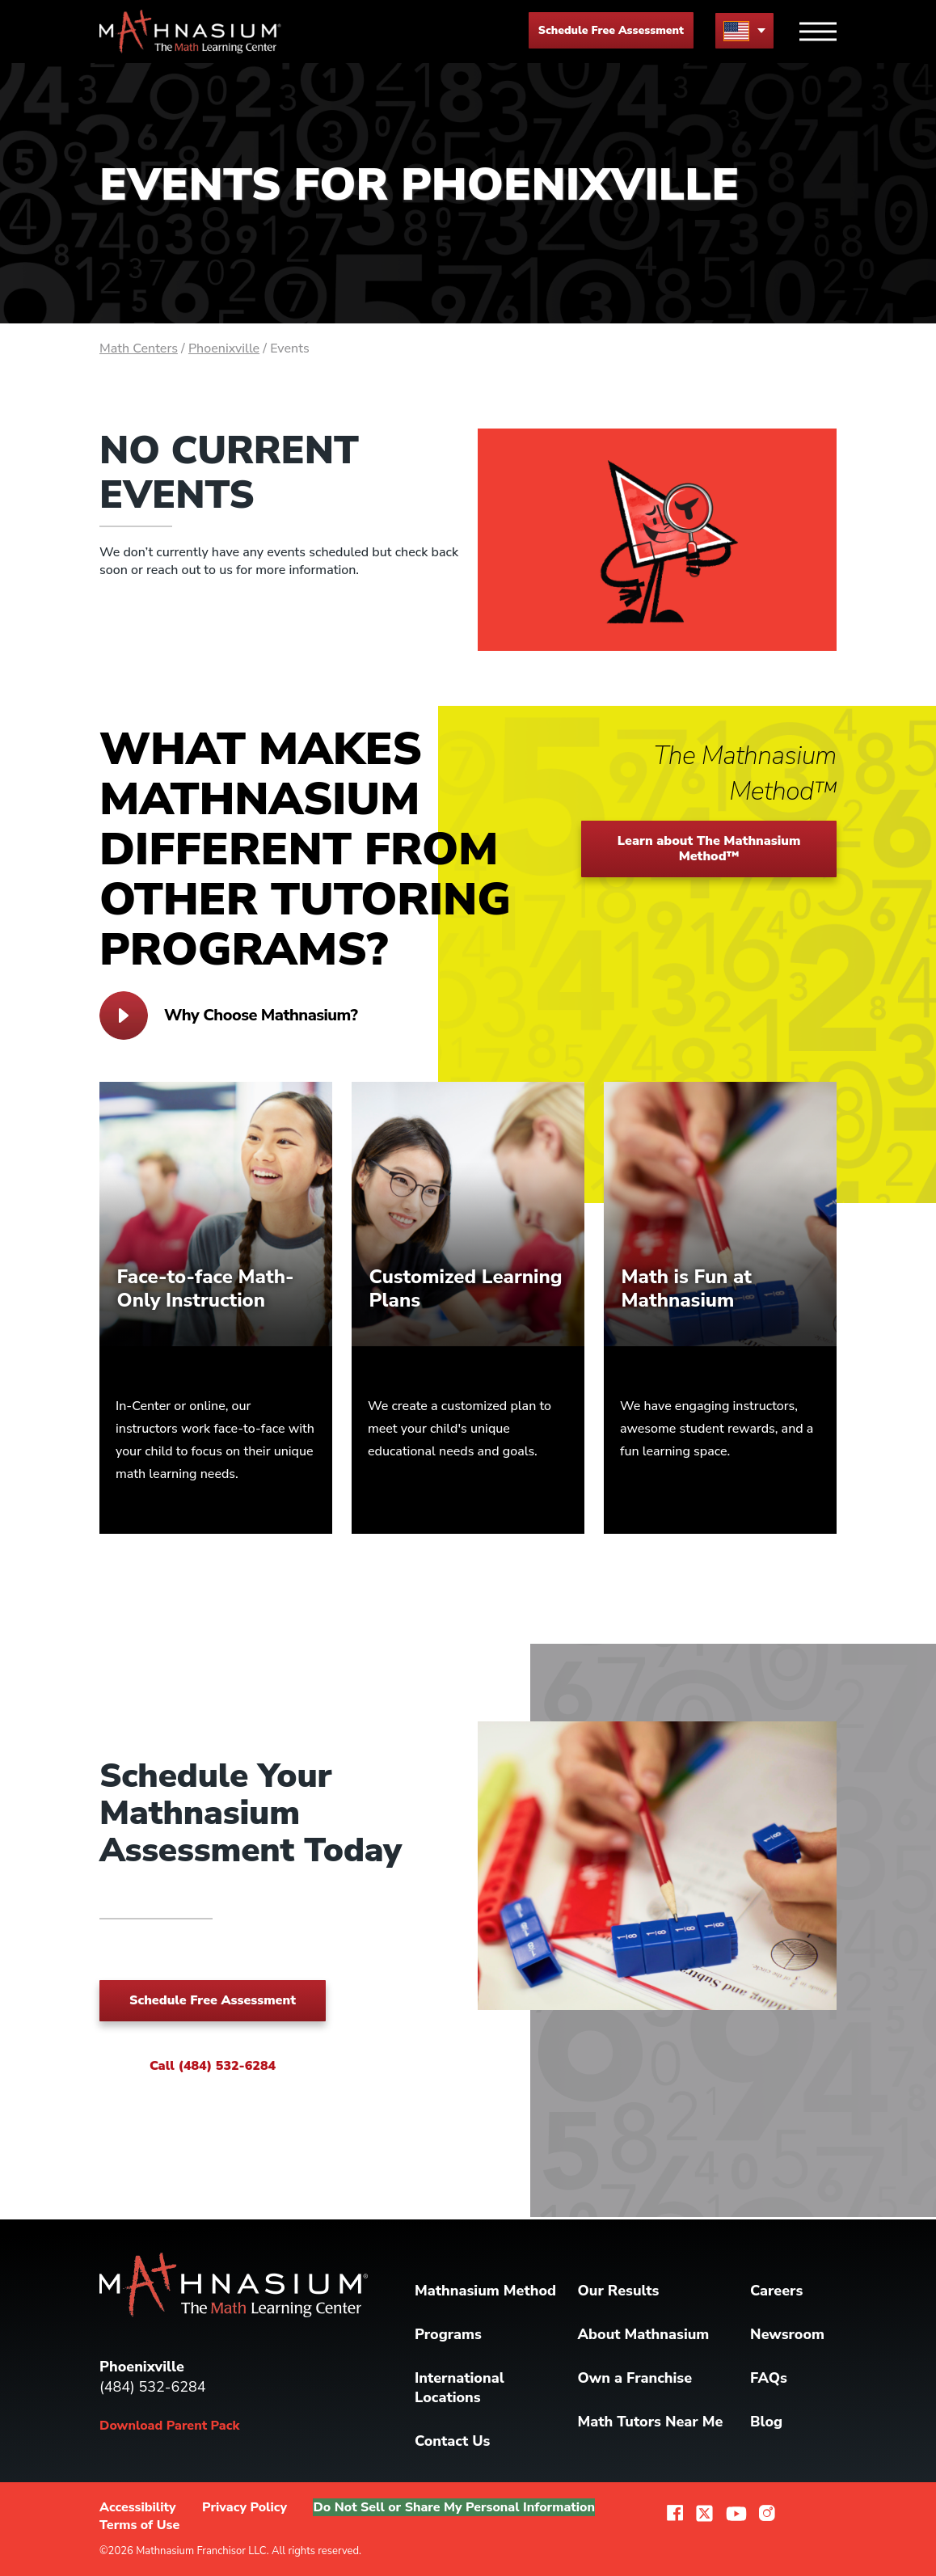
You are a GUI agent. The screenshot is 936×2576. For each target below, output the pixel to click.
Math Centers (138, 348)
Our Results (619, 2290)
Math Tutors (650, 2421)
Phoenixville (223, 348)
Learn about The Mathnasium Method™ (709, 848)
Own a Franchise (635, 2378)
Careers (776, 2290)
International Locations (459, 2387)
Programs (448, 2334)
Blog (766, 2421)
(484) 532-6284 (152, 2387)
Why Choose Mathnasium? (228, 1015)
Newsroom (787, 2334)
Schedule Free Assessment (611, 30)
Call (213, 2066)
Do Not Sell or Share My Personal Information (454, 2507)
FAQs (768, 2378)
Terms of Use (139, 2525)
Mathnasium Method (485, 2290)
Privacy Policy (244, 2507)
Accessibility (137, 2507)
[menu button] (744, 30)
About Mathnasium (644, 2334)
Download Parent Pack (169, 2426)
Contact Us (452, 2441)
